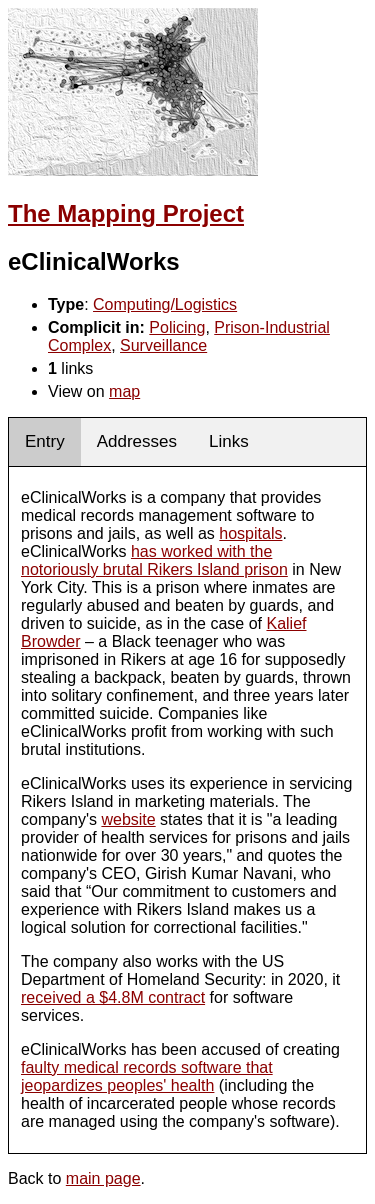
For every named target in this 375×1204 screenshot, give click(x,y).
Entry (45, 441)
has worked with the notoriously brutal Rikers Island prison (154, 560)
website (128, 819)
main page (103, 1178)
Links (229, 441)
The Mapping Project (126, 213)
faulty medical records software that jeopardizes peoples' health (147, 1076)
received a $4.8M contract (113, 997)
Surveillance (163, 345)
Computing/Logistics (165, 304)
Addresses (137, 441)
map (124, 391)
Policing (177, 327)
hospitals (250, 533)
